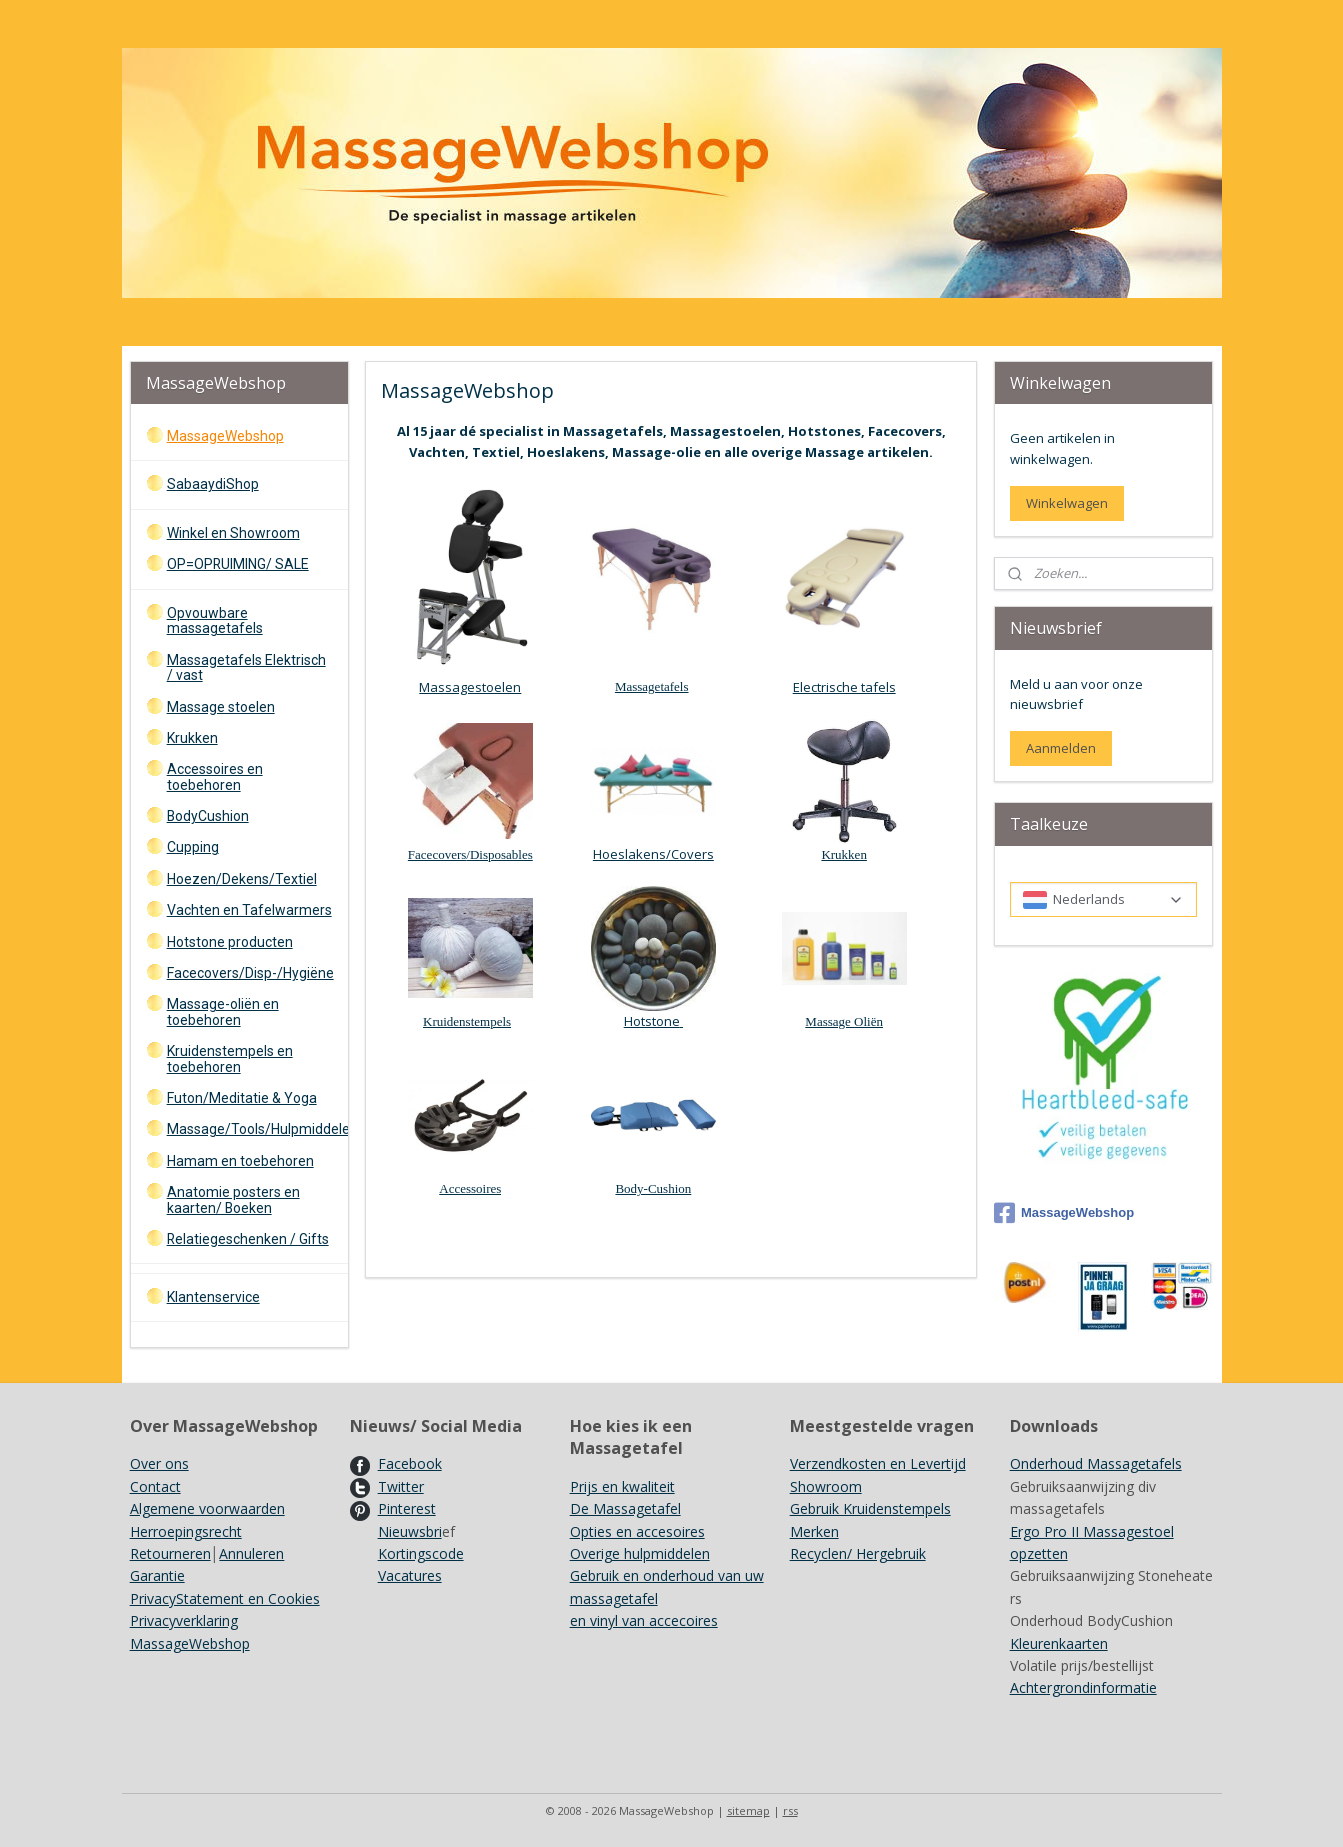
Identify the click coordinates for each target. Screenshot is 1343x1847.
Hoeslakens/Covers (653, 854)
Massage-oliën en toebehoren (223, 1011)
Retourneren (170, 1553)
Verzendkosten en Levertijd (878, 1463)
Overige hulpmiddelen (640, 1553)
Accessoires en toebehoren (215, 776)
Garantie (157, 1575)
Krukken (845, 854)
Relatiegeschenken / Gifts (248, 1239)
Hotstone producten (230, 942)
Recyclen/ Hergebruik (858, 1553)
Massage (830, 1021)
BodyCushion (208, 816)
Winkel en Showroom (233, 533)
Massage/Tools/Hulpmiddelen (257, 1129)
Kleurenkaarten (1059, 1643)
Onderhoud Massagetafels (1096, 1463)
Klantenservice (213, 1297)
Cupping (193, 847)
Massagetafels (652, 686)
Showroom (826, 1486)
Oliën (868, 1021)
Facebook (410, 1463)
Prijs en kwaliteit (622, 1486)
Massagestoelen (471, 687)
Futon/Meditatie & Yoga (242, 1098)
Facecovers (437, 854)
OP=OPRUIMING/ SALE (238, 564)
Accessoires (470, 1188)
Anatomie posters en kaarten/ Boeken (233, 1199)
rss (790, 1810)
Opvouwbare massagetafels (215, 620)
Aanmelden (1061, 748)
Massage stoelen (221, 707)
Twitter (401, 1486)
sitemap (748, 1810)
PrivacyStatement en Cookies (225, 1598)
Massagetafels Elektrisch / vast (246, 667)
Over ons (159, 1463)
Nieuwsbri (410, 1531)
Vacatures (410, 1575)
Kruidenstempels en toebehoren (230, 1058)
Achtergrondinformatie (1083, 1687)
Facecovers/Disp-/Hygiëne (250, 973)
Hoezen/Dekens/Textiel (242, 879)
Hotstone (653, 1021)
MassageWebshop (225, 436)
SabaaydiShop (213, 484)
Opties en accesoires (637, 1531)
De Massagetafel (625, 1508)
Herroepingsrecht (186, 1531)
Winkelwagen (1067, 503)
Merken (814, 1531)
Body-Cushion (654, 1188)
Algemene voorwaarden (207, 1508)
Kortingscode (421, 1553)
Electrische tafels (844, 687)
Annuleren (251, 1553)
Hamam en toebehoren (240, 1161)
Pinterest (407, 1508)
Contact (155, 1486)
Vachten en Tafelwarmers (249, 910)
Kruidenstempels (467, 1021)
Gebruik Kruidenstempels (870, 1508)
